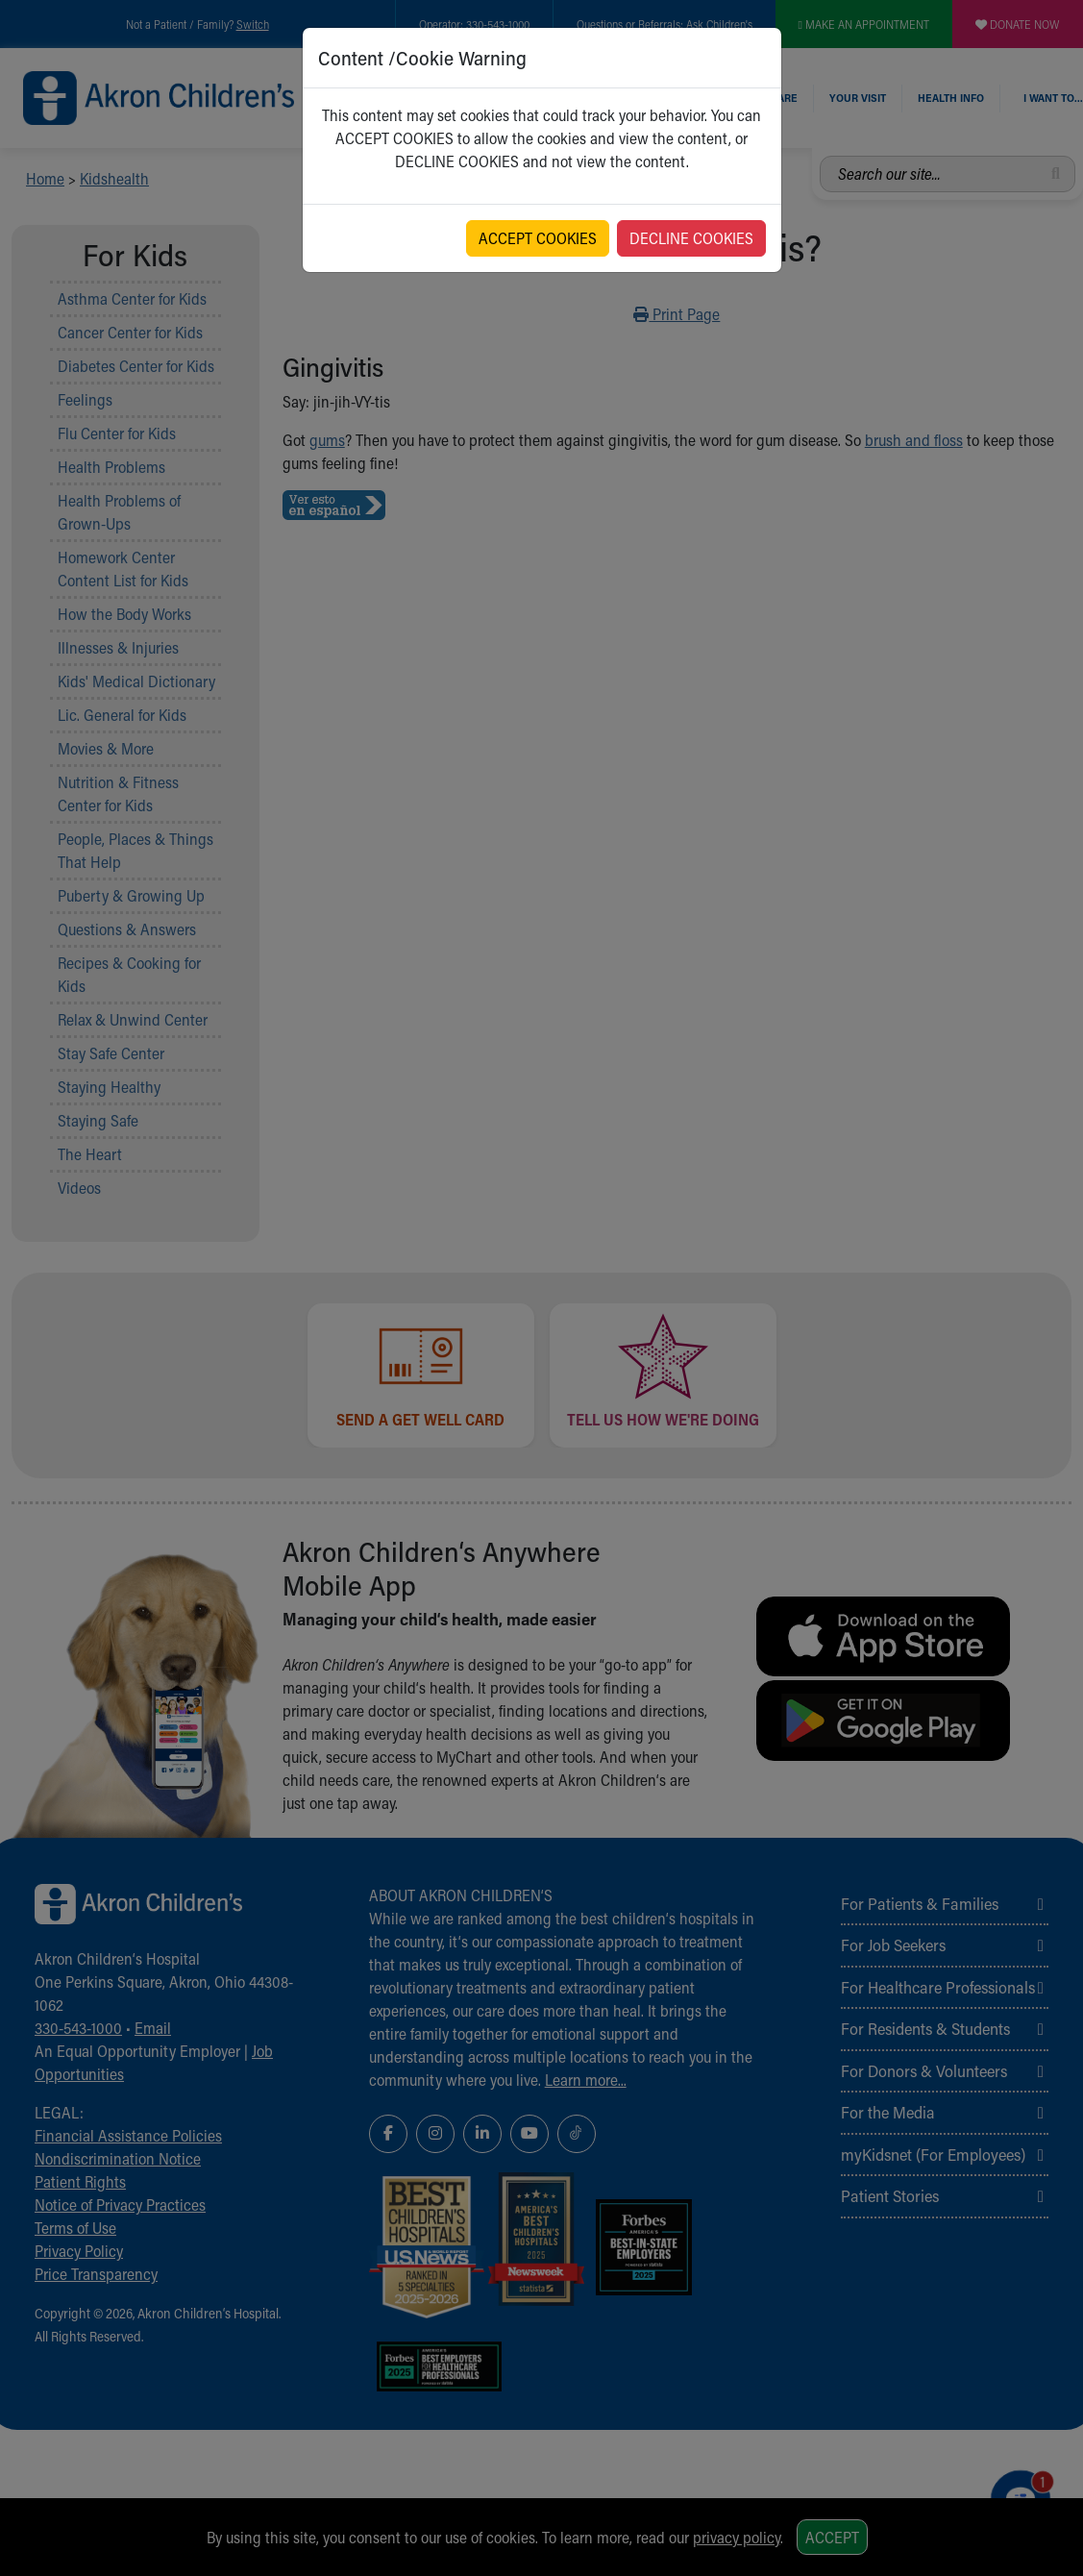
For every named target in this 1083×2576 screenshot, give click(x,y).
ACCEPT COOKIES (538, 238)
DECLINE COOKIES (691, 238)
